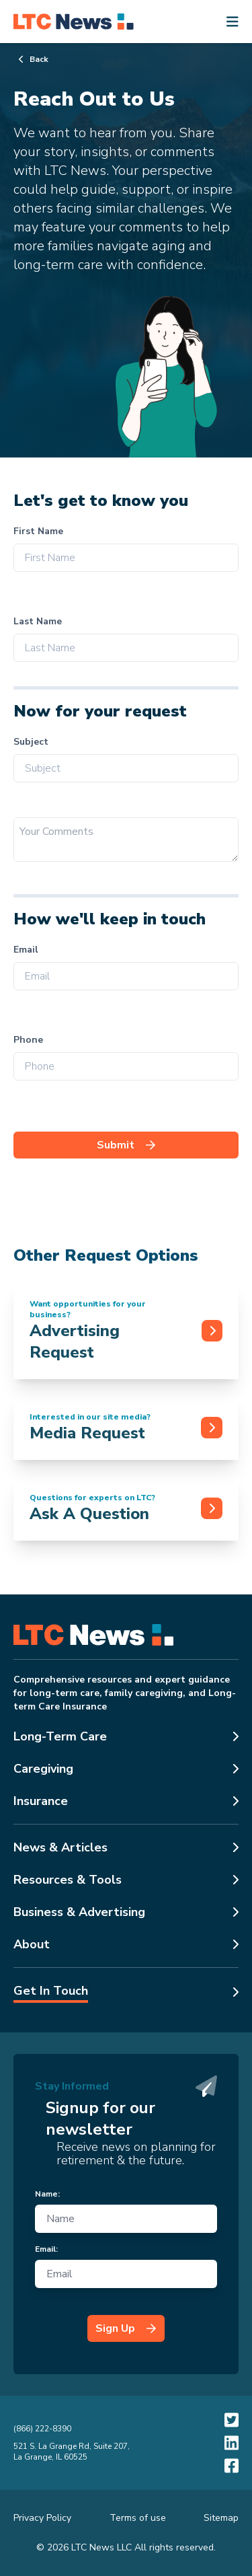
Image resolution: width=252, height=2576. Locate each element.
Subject (30, 741)
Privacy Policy (42, 2517)
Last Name (37, 621)
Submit (126, 1145)
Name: (47, 2193)
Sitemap (221, 2517)
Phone (28, 1039)
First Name (38, 531)
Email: (46, 2249)
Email (25, 949)
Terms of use (138, 2517)
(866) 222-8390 (42, 2428)
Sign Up (126, 2328)
